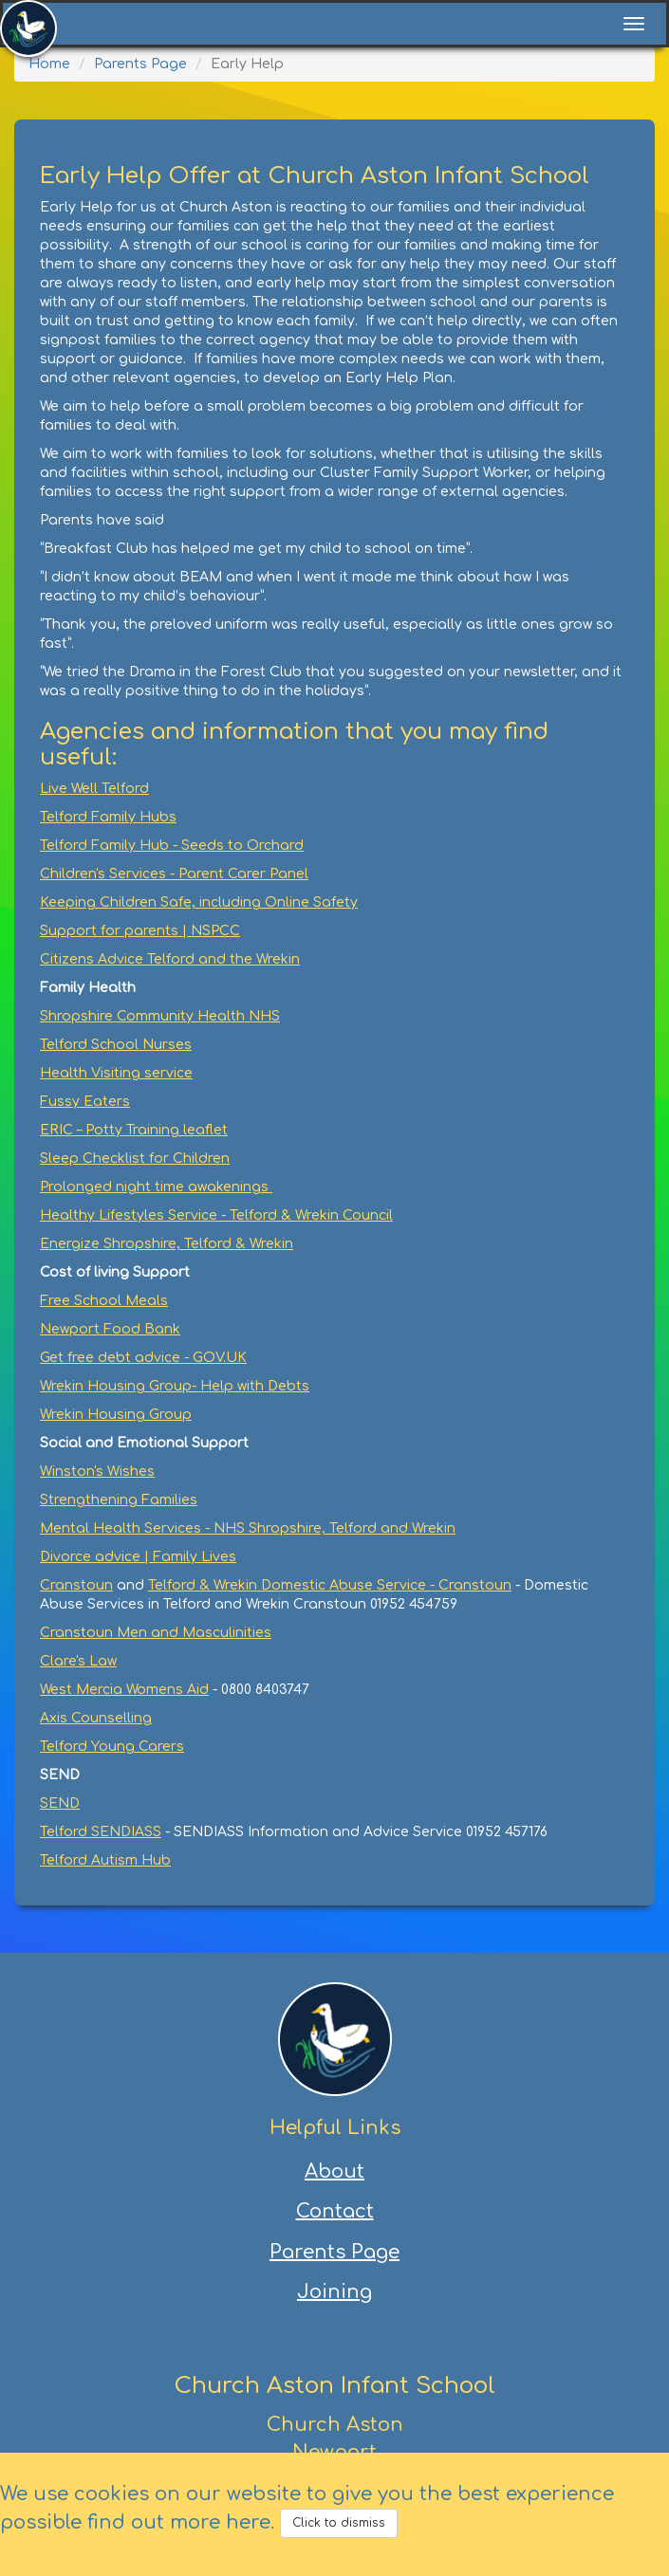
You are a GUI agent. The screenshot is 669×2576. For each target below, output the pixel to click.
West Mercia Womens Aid (124, 1690)
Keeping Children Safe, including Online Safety (199, 902)
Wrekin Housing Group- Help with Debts (174, 1386)
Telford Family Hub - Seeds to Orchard (172, 845)
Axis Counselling (96, 1718)
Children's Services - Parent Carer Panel (174, 874)
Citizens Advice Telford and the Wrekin (170, 959)
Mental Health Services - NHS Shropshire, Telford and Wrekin (247, 1528)
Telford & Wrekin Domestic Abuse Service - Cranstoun (329, 1585)
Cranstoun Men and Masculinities (155, 1633)
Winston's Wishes (97, 1471)
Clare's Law (78, 1661)
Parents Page (140, 64)
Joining (334, 2292)
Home (49, 64)
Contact (335, 2211)
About (334, 2171)
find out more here (178, 2522)
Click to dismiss (338, 2523)
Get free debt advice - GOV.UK (143, 1358)
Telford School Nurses (116, 1045)
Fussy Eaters (85, 1102)
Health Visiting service (116, 1073)
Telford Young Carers (112, 1746)
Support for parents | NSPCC (140, 931)
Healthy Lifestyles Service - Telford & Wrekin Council (216, 1215)
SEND (60, 1803)
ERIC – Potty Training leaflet (134, 1130)
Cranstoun (76, 1585)
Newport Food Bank (110, 1329)
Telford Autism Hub (105, 1860)
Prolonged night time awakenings (156, 1187)
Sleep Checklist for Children (135, 1158)
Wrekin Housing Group (116, 1415)
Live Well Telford (94, 789)
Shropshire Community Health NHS (160, 1016)
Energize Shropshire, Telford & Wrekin (166, 1244)
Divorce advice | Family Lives (138, 1557)
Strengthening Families (118, 1500)
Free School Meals (104, 1301)
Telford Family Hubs (108, 817)
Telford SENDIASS (100, 1832)
